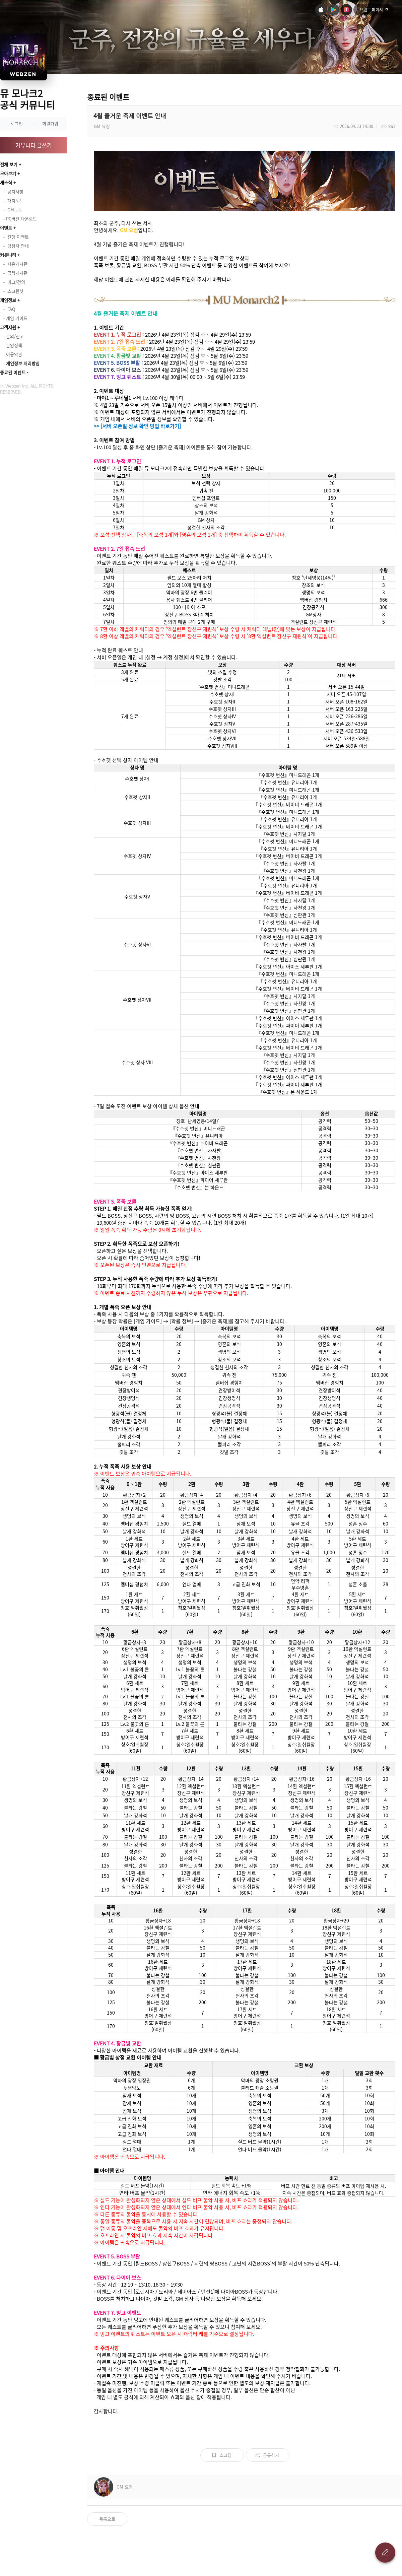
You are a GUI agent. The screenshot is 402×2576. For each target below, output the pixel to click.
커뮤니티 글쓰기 (33, 145)
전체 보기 (8, 164)
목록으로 (107, 2519)
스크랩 (225, 2455)
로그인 (17, 123)
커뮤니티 (8, 255)
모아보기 (8, 173)
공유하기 (271, 2455)
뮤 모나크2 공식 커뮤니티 (27, 99)
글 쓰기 (385, 2553)
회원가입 (50, 123)
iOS (321, 9)
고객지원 (8, 327)
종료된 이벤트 (12, 372)
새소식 (6, 182)
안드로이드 (333, 9)
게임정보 (8, 300)
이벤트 (6, 227)
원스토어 (346, 9)
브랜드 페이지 (371, 10)
